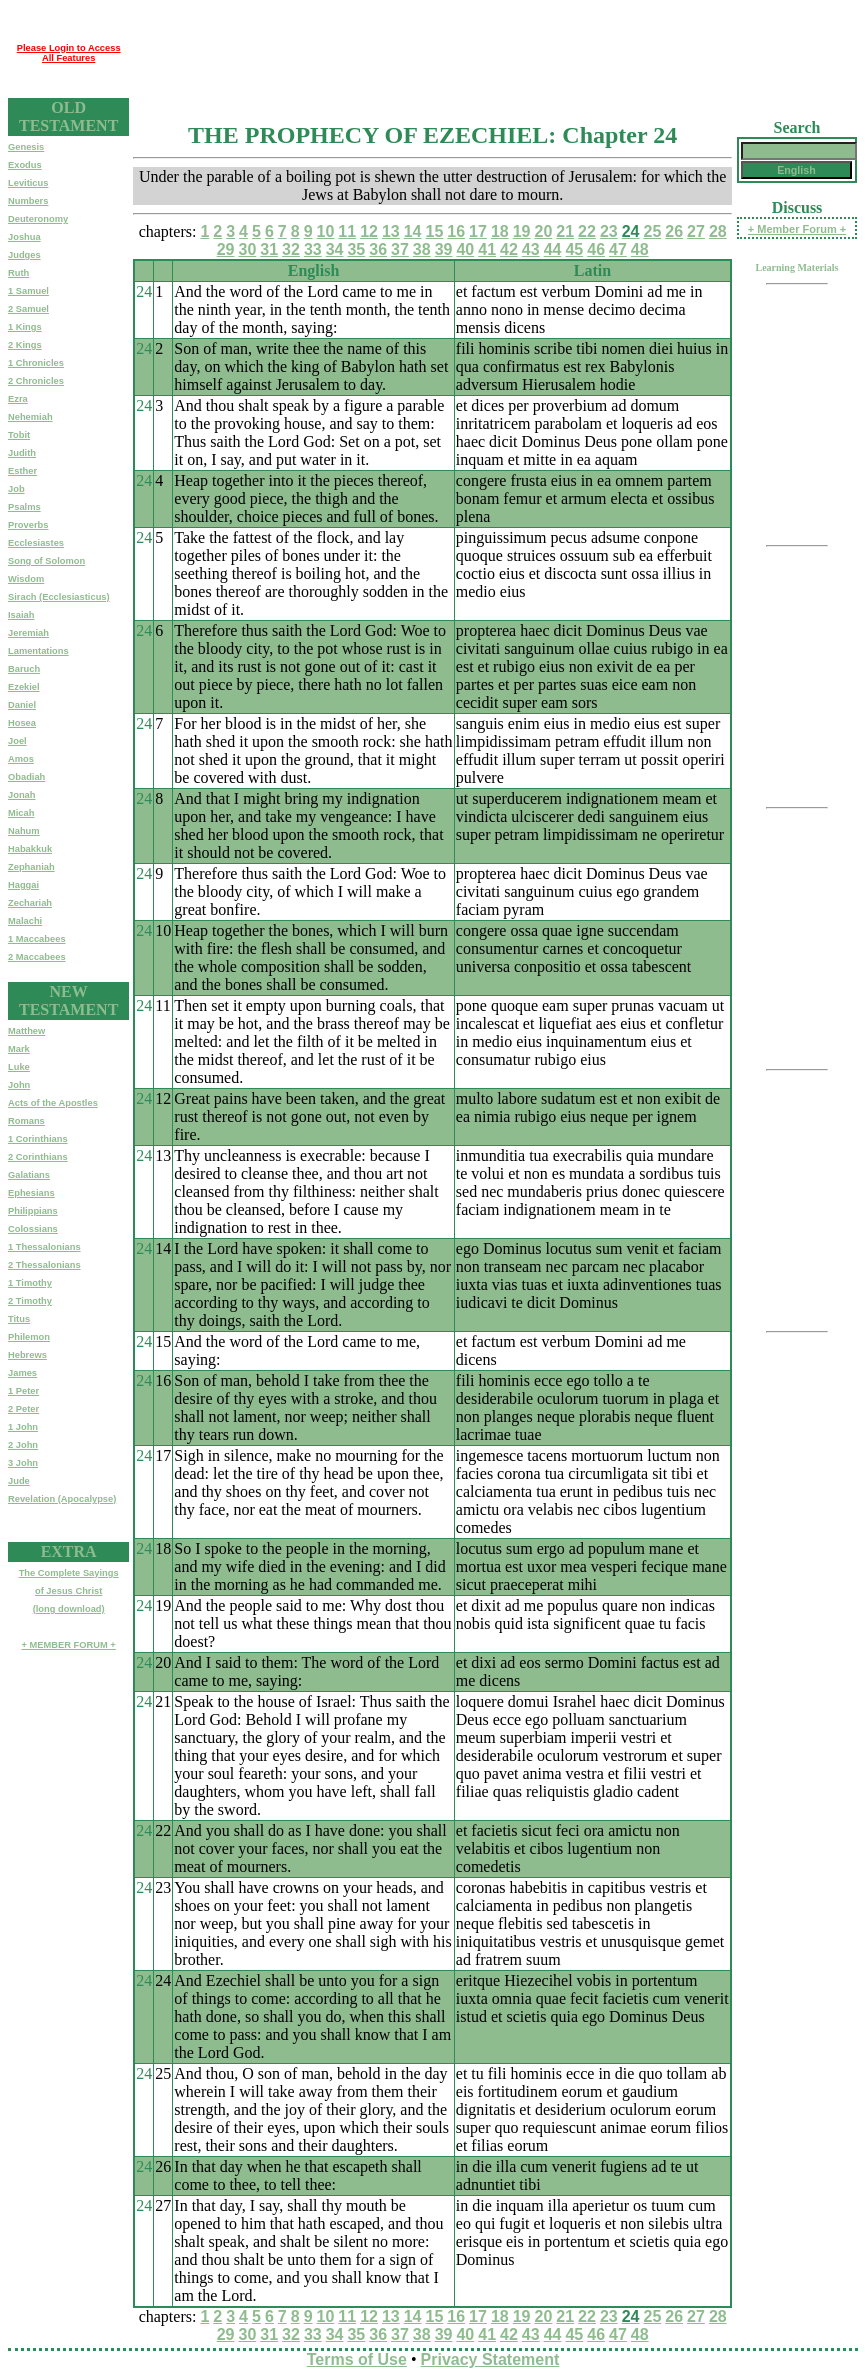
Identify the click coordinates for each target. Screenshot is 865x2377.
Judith (22, 453)
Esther (22, 471)
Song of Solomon (46, 561)
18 (500, 231)
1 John (23, 1427)
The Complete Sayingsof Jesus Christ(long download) (69, 1591)
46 (596, 249)
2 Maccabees (37, 957)
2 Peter (23, 1409)
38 (422, 249)
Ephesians (31, 1193)
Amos (21, 759)
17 (478, 231)
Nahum (24, 831)
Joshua (24, 237)
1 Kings (25, 327)
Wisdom (26, 579)
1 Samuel (28, 291)
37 (400, 249)
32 (291, 249)
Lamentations (38, 651)
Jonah (21, 795)
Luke (19, 1067)
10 (326, 231)
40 (465, 249)
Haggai (23, 885)
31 (269, 249)
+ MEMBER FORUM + (68, 1645)
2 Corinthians (38, 1157)
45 (574, 249)
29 (226, 249)
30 (247, 249)
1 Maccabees (37, 939)
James (22, 1373)
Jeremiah (28, 633)
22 (587, 231)
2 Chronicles (36, 381)
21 (565, 231)
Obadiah (26, 777)
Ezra (18, 399)
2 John (23, 1445)
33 (313, 249)
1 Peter (23, 1391)
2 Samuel (28, 309)
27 (696, 231)
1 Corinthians (38, 1139)
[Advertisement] (493, 53)
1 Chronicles (36, 363)
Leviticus (28, 183)
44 (553, 249)
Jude (19, 1481)
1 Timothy (30, 1283)
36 (378, 249)
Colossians (33, 1229)
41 (487, 249)
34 (335, 249)
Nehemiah (30, 417)
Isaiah (21, 615)
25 (652, 231)
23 (609, 231)
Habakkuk (30, 849)
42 (509, 249)
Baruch (24, 669)
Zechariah (30, 903)
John (19, 1085)
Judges (24, 255)
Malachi (25, 921)
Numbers (28, 201)
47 (618, 249)
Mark (19, 1049)
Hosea (22, 723)
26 (674, 231)
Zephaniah (31, 867)
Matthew (26, 1031)
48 (640, 249)
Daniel (22, 705)
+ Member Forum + (797, 229)
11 (347, 231)
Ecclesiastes (36, 543)
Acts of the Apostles (53, 1103)
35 (356, 249)
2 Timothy (30, 1301)
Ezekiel (24, 687)
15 (435, 231)
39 (444, 249)
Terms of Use (357, 2359)
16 (456, 231)
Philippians (33, 1211)
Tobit (19, 435)
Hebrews (27, 1355)
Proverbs (28, 525)
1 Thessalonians (44, 1247)
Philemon (29, 1337)
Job (16, 489)
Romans (26, 1121)
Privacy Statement (490, 2359)
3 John (23, 1463)
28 (718, 231)
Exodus (25, 165)
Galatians (29, 1175)
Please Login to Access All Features (69, 53)
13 (391, 231)
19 (522, 231)
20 (544, 231)
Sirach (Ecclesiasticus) (59, 597)
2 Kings (25, 345)
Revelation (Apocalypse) (62, 1499)
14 (413, 231)
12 (369, 231)
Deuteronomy (38, 219)
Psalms (24, 507)
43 (531, 249)
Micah (21, 813)
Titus (19, 1319)
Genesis (26, 147)
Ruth (18, 273)
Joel (17, 741)
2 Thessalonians (44, 1265)
